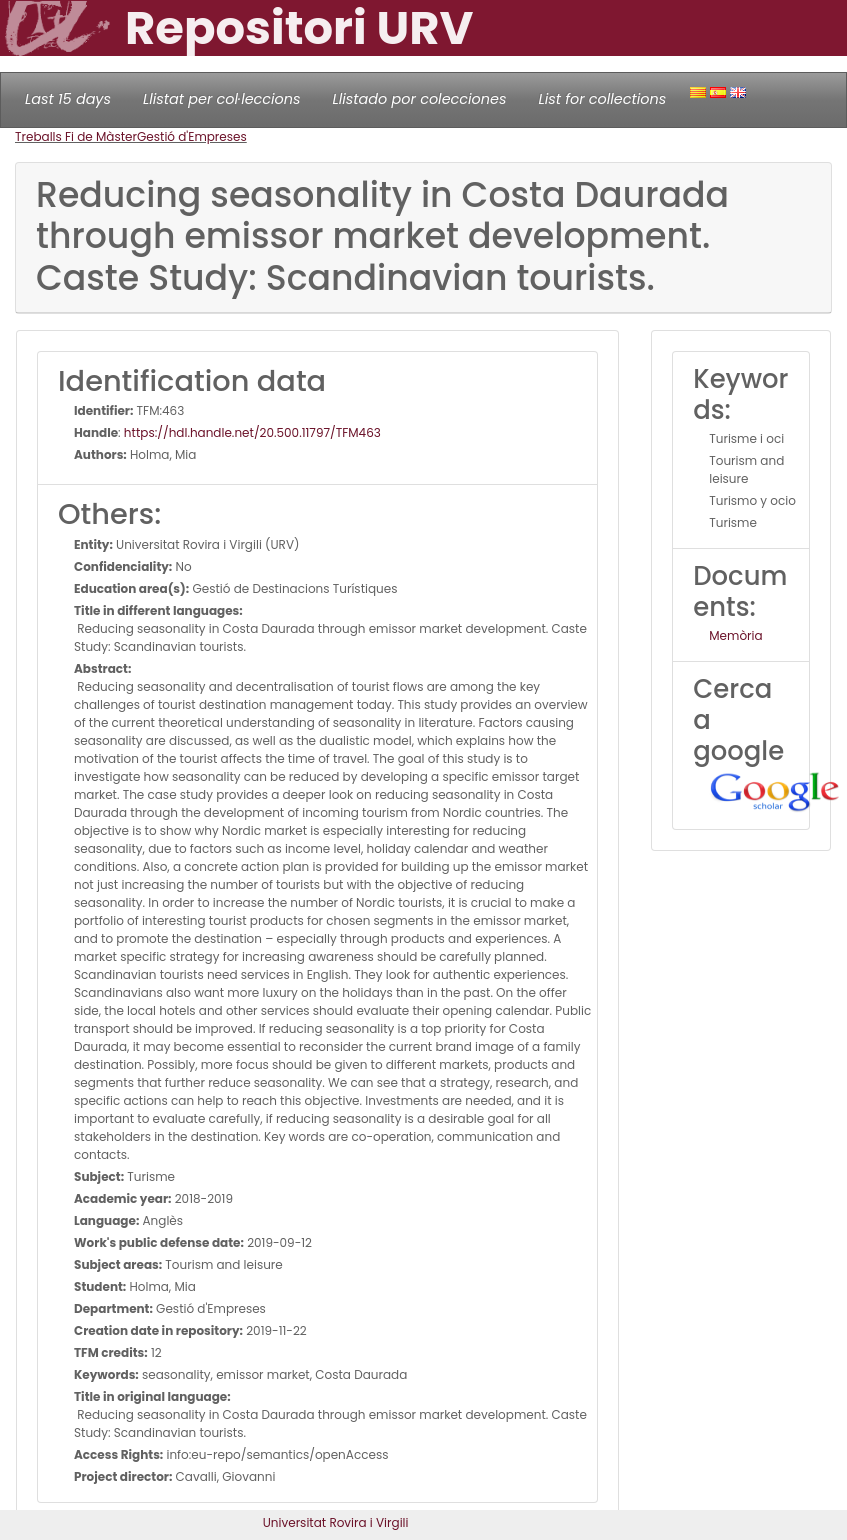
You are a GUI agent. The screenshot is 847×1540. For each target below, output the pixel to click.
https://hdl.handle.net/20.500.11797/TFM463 (252, 432)
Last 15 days (68, 99)
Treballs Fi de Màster (76, 136)
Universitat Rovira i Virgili (336, 1522)
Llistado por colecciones (420, 99)
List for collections (602, 99)
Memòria (735, 635)
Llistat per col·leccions (222, 99)
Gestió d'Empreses (192, 136)
